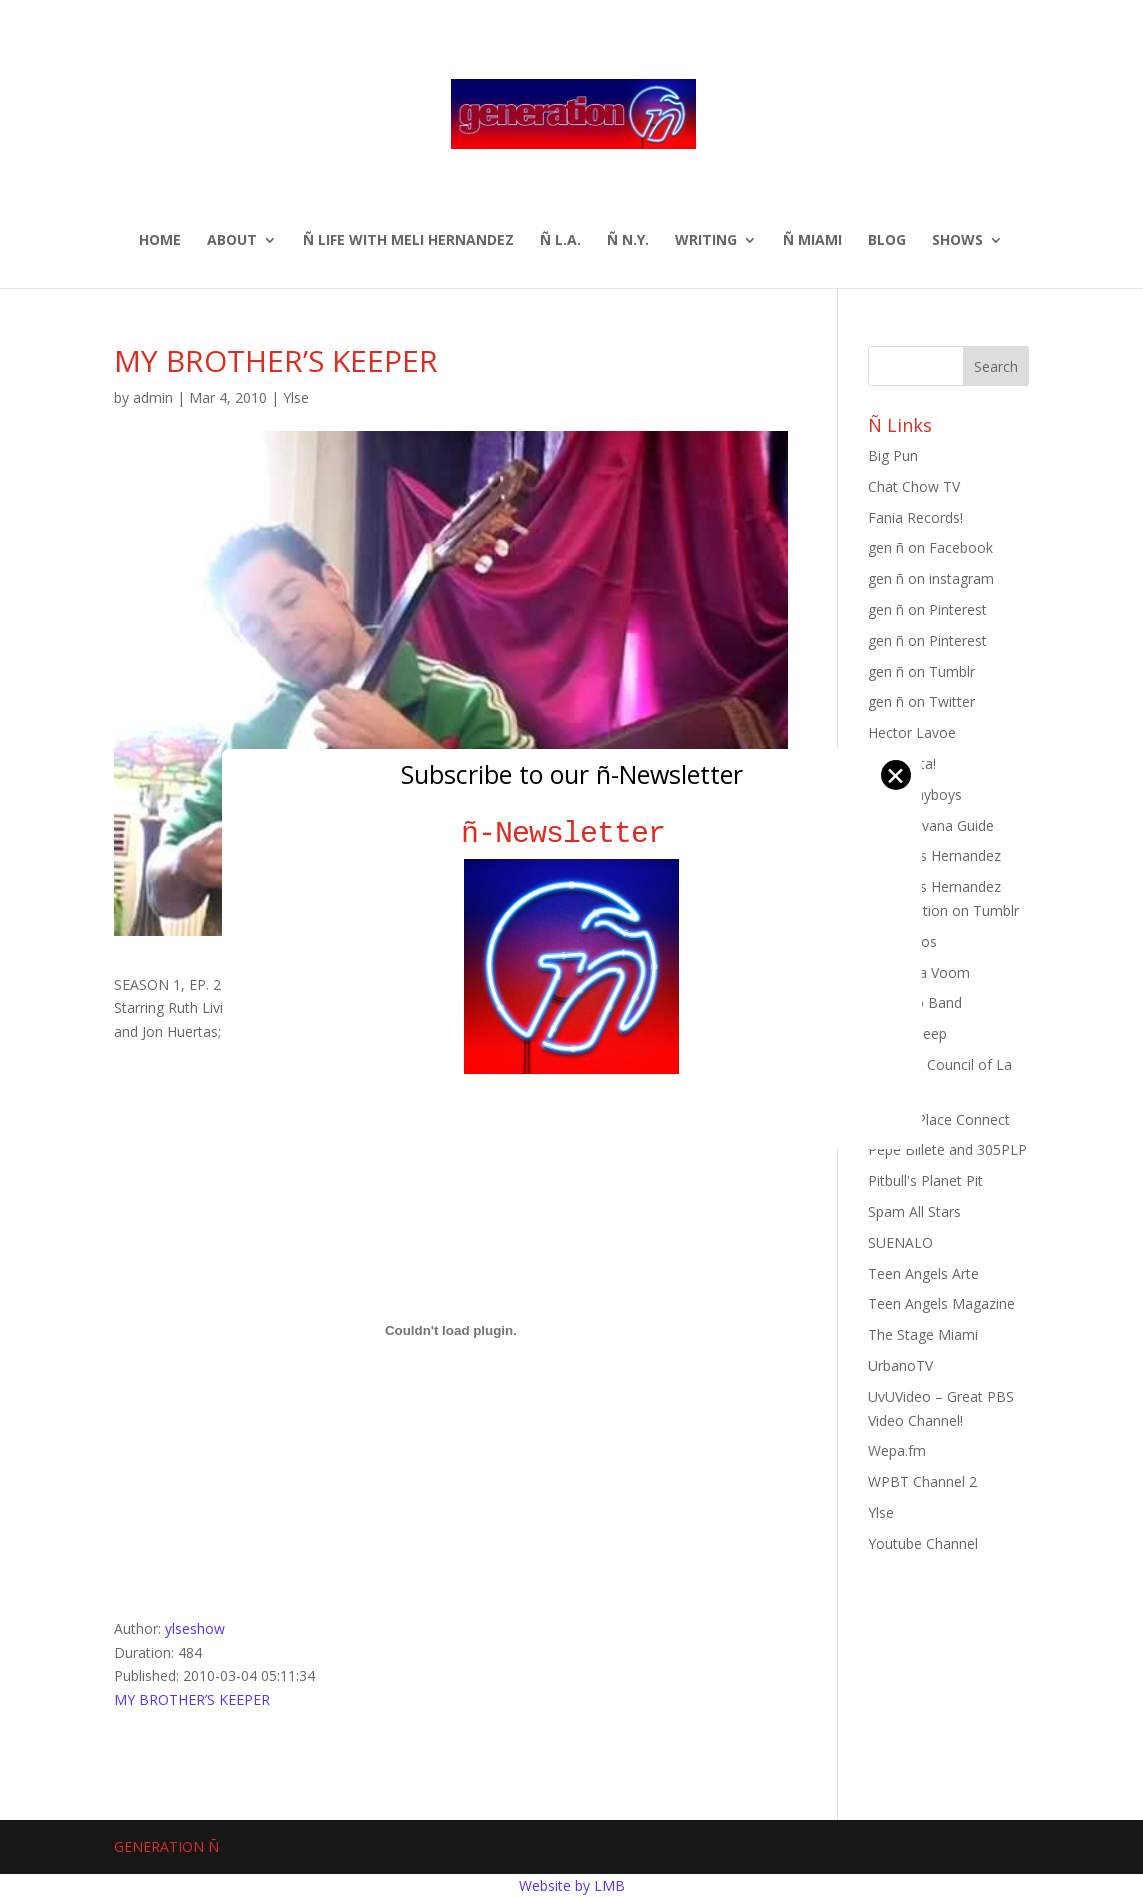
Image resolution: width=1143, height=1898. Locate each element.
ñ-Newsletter (571, 833)
